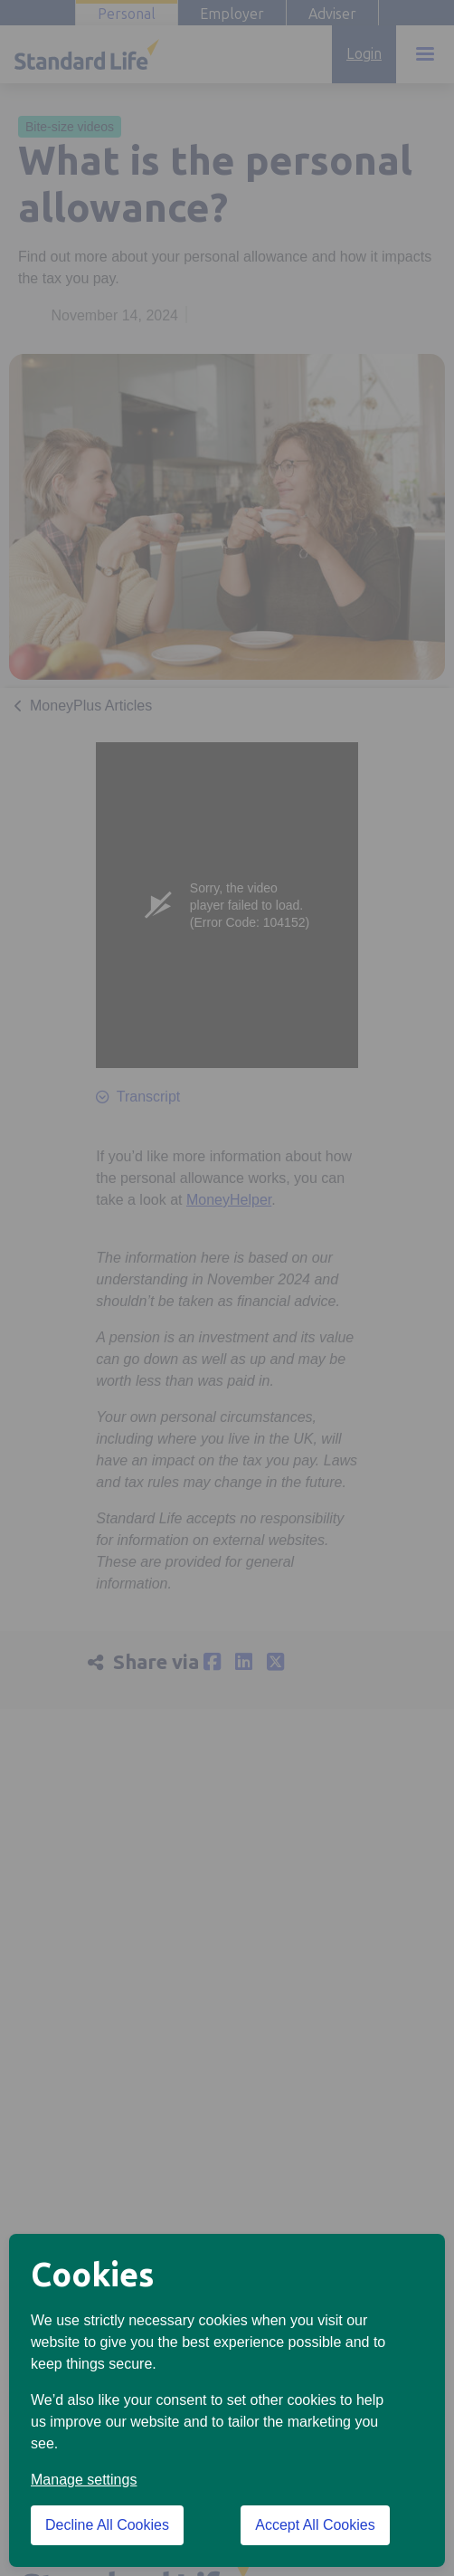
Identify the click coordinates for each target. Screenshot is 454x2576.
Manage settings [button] (84, 2479)
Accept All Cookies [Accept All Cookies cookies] (315, 2525)
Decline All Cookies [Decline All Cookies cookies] (107, 2525)
